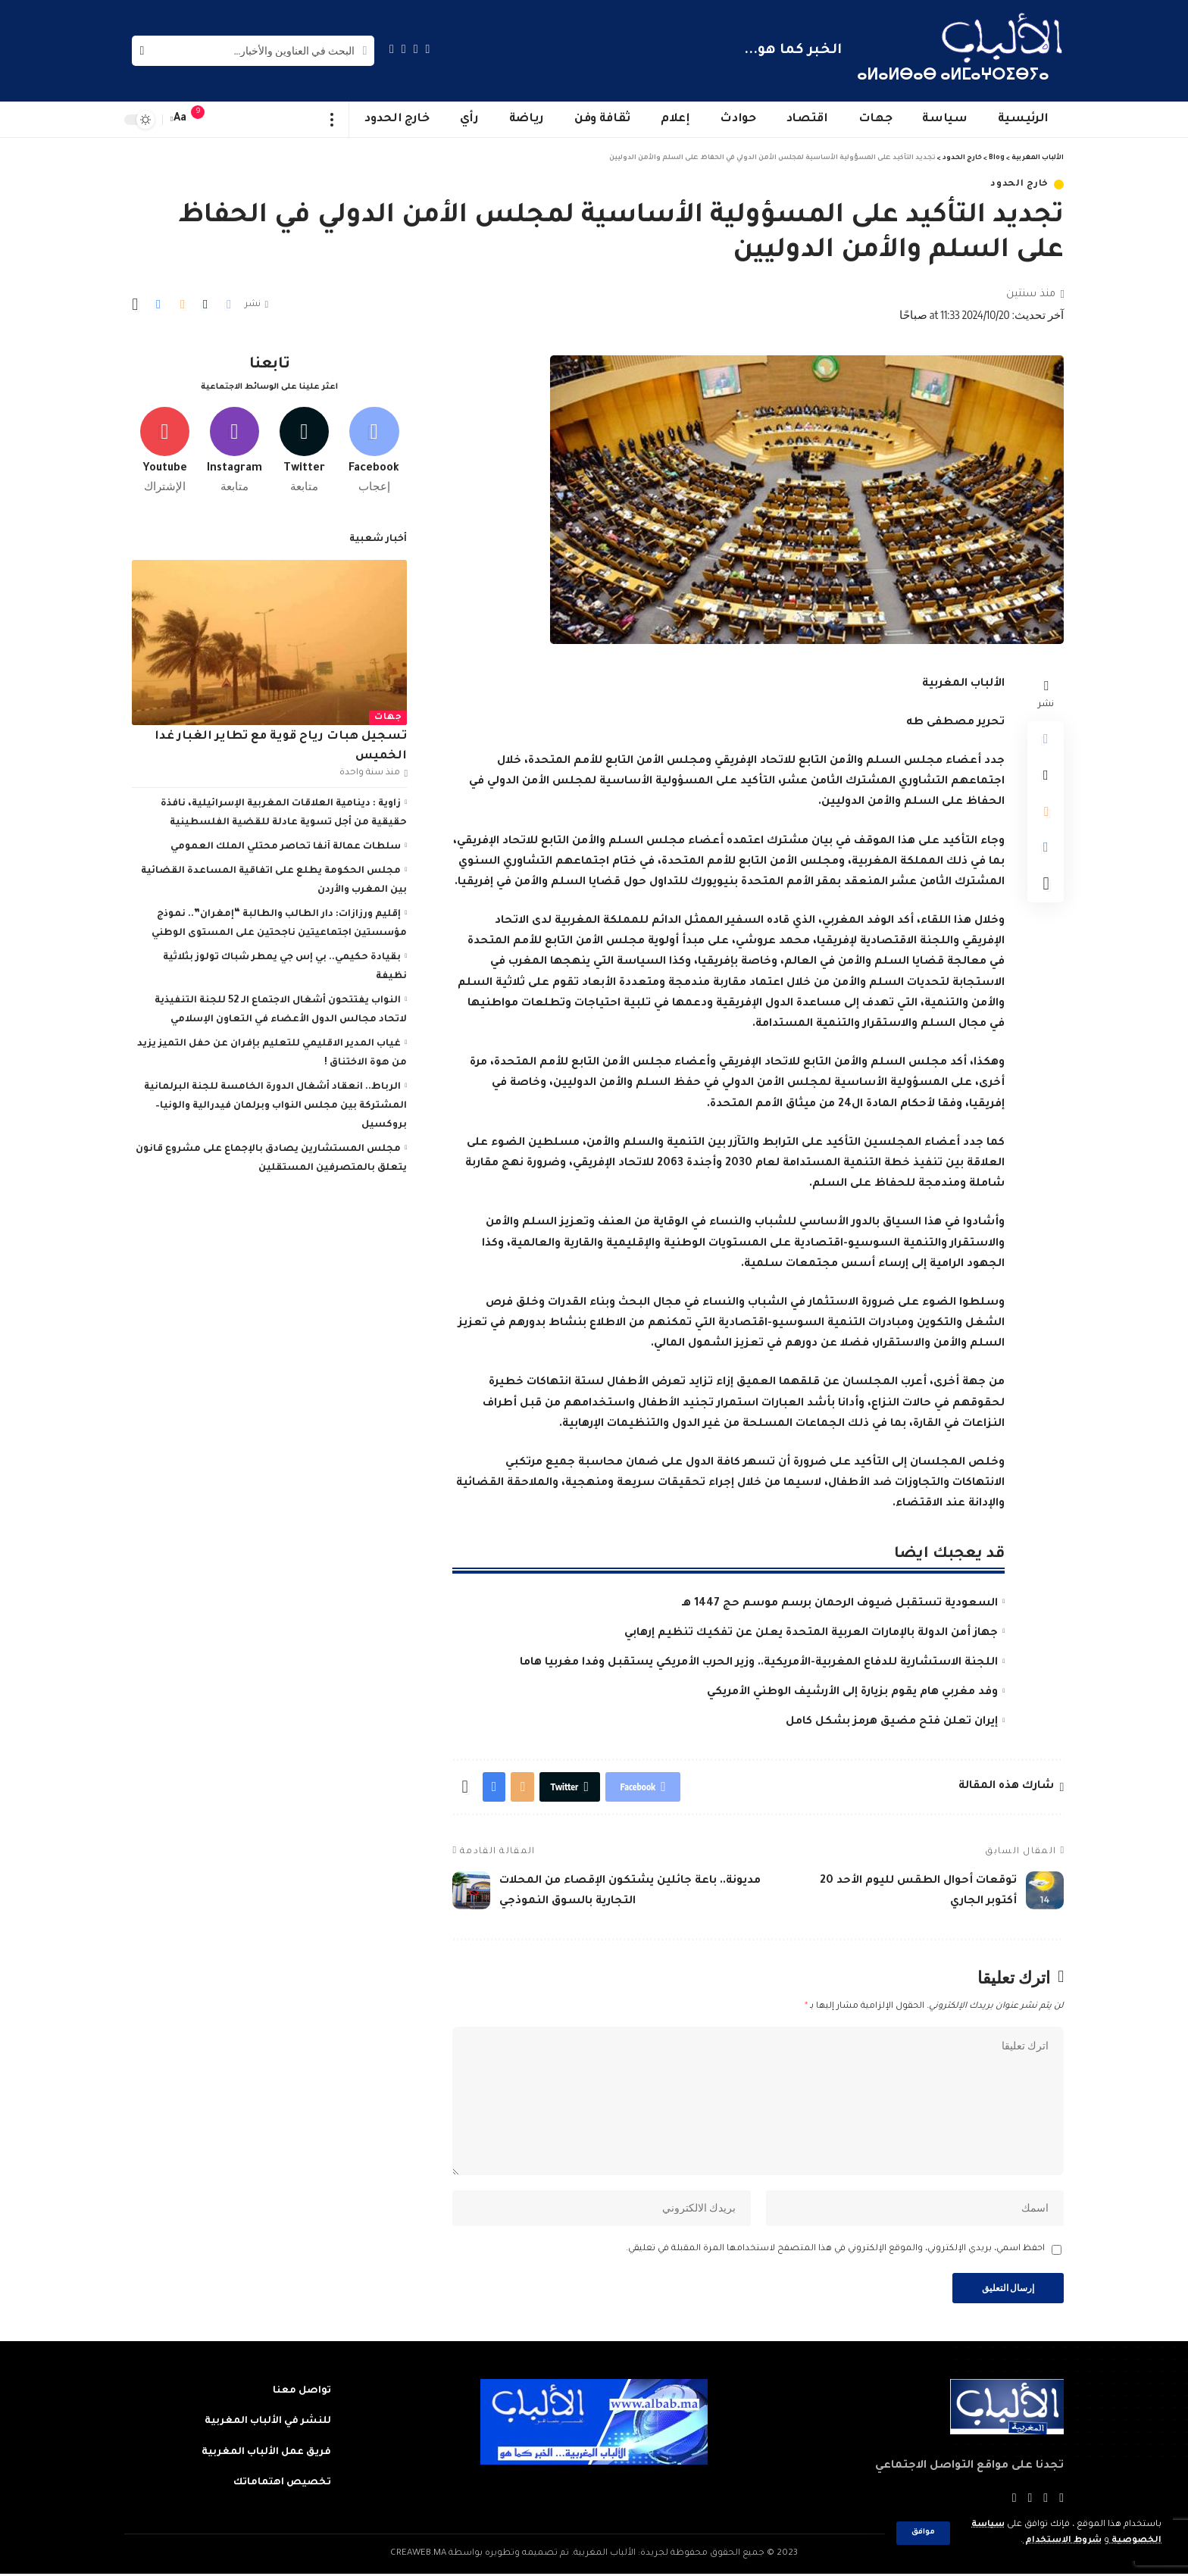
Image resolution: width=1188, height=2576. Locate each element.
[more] (332, 120)
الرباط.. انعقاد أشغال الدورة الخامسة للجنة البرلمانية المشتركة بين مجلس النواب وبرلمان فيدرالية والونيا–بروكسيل (275, 1104)
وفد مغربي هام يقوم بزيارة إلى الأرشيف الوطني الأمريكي (852, 1693)
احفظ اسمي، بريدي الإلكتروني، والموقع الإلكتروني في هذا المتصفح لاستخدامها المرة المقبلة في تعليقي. (835, 2251)
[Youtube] (165, 449)
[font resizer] (180, 119)
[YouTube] (404, 49)
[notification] (205, 119)
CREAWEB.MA (418, 2556)
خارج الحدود (1019, 184)
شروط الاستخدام (1062, 2541)
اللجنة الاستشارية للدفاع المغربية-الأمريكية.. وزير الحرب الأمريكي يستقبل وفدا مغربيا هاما (759, 1663)
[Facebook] (428, 49)
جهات (388, 716)
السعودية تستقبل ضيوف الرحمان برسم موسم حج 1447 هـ (840, 1604)
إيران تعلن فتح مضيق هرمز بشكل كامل (892, 1722)
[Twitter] (416, 49)
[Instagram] (392, 49)
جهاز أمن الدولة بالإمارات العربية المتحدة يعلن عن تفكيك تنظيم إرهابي (811, 1633)
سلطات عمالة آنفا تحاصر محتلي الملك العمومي (285, 845)
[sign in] (228, 119)
